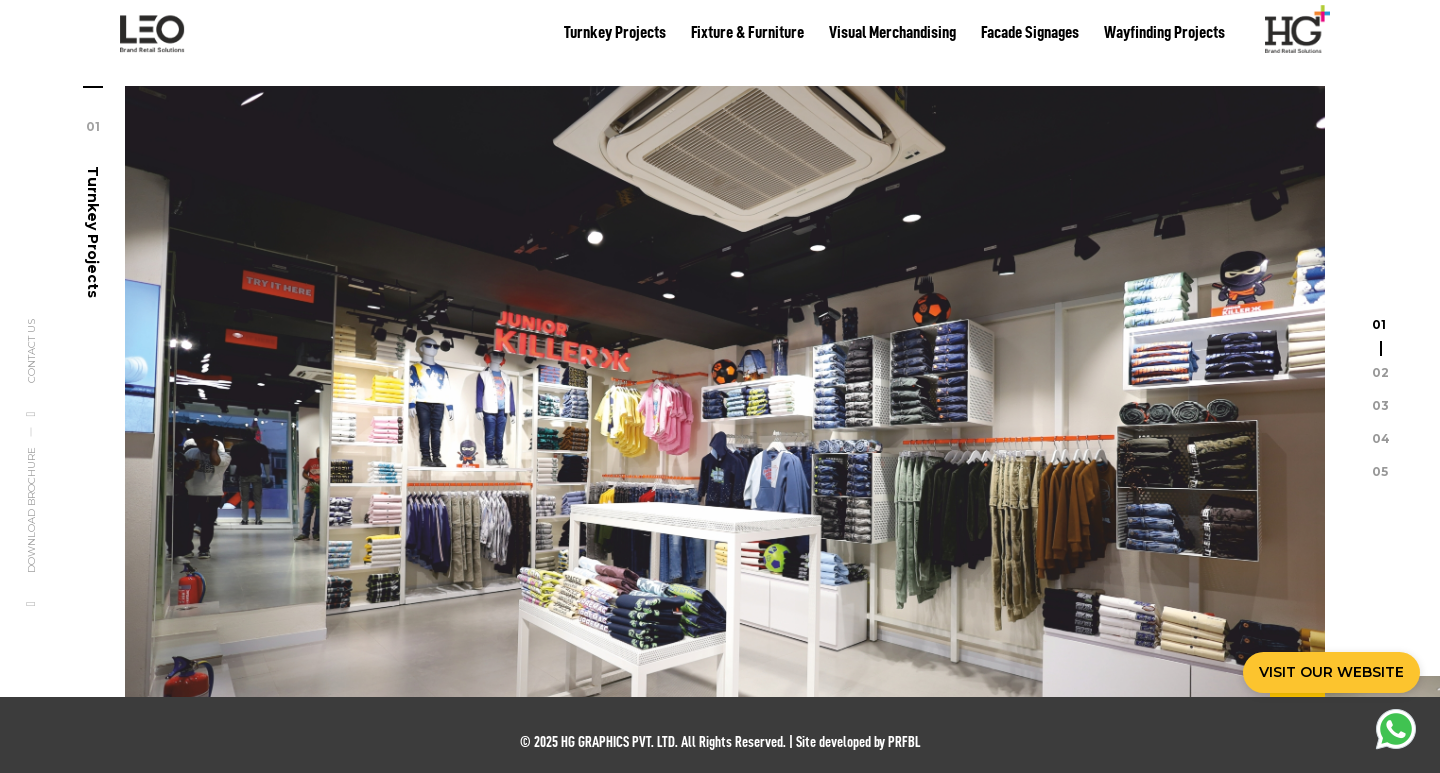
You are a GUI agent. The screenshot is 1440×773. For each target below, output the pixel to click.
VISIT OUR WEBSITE (1331, 672)
